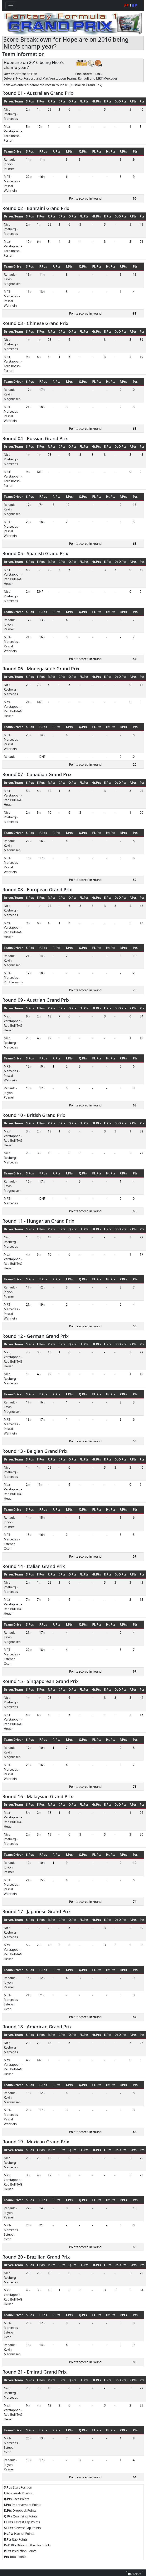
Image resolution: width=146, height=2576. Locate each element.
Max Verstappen (54, 78)
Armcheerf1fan (26, 74)
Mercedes (11, 119)
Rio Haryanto (13, 982)
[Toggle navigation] (10, 5)
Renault (83, 78)
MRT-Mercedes (106, 78)
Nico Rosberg (25, 78)
